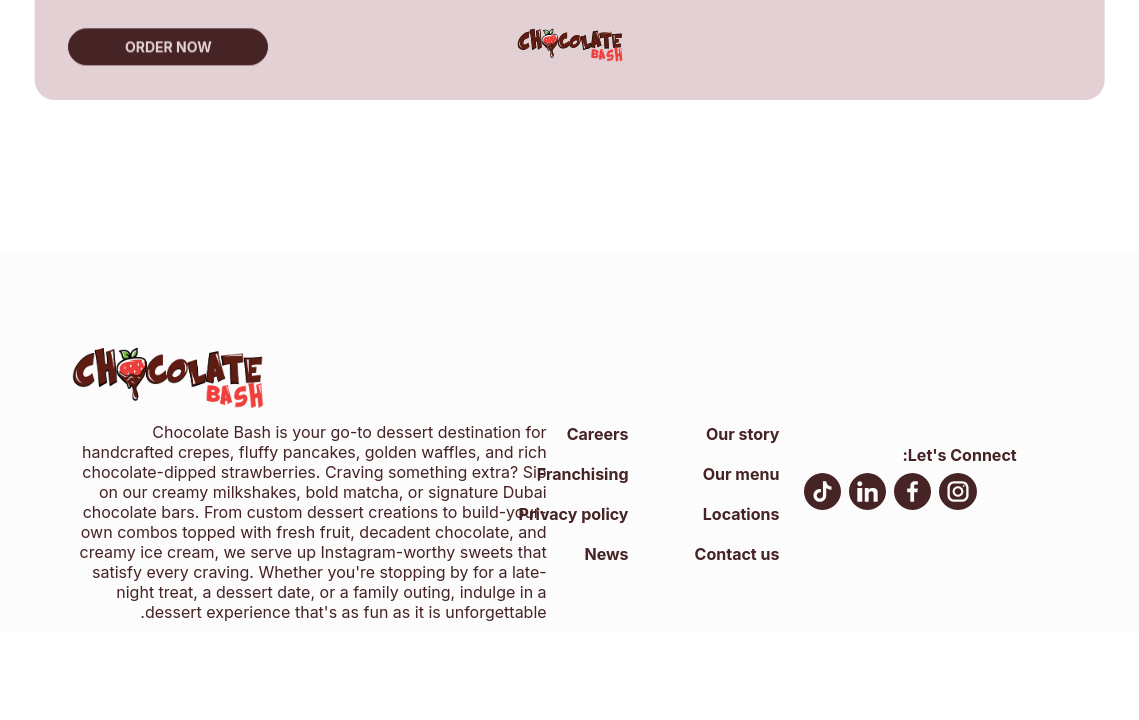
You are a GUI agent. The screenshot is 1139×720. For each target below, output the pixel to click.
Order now (168, 44)
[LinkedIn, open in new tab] (867, 494)
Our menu (741, 474)
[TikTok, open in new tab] (822, 494)
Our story (742, 434)
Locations (741, 514)
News (606, 554)
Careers (598, 434)
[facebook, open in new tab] (912, 494)
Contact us (737, 554)
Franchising (583, 474)
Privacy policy (574, 514)
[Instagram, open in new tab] (958, 494)
